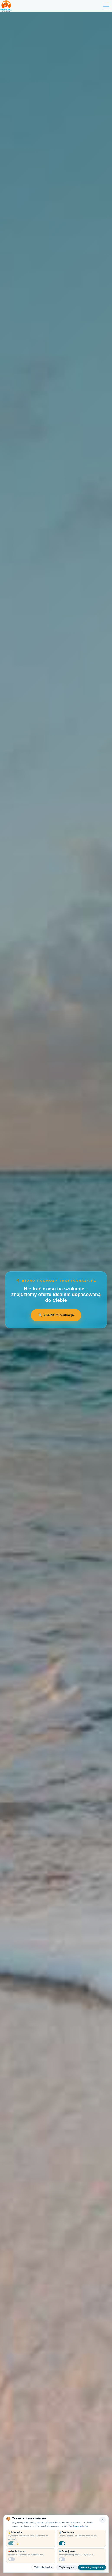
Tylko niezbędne (43, 2567)
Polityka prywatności (78, 2526)
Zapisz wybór (66, 2567)
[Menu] (106, 6)
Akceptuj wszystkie (92, 2567)
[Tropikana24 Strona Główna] (6, 6)
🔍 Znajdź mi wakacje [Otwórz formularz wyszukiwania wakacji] (56, 1315)
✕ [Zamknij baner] (102, 2520)
